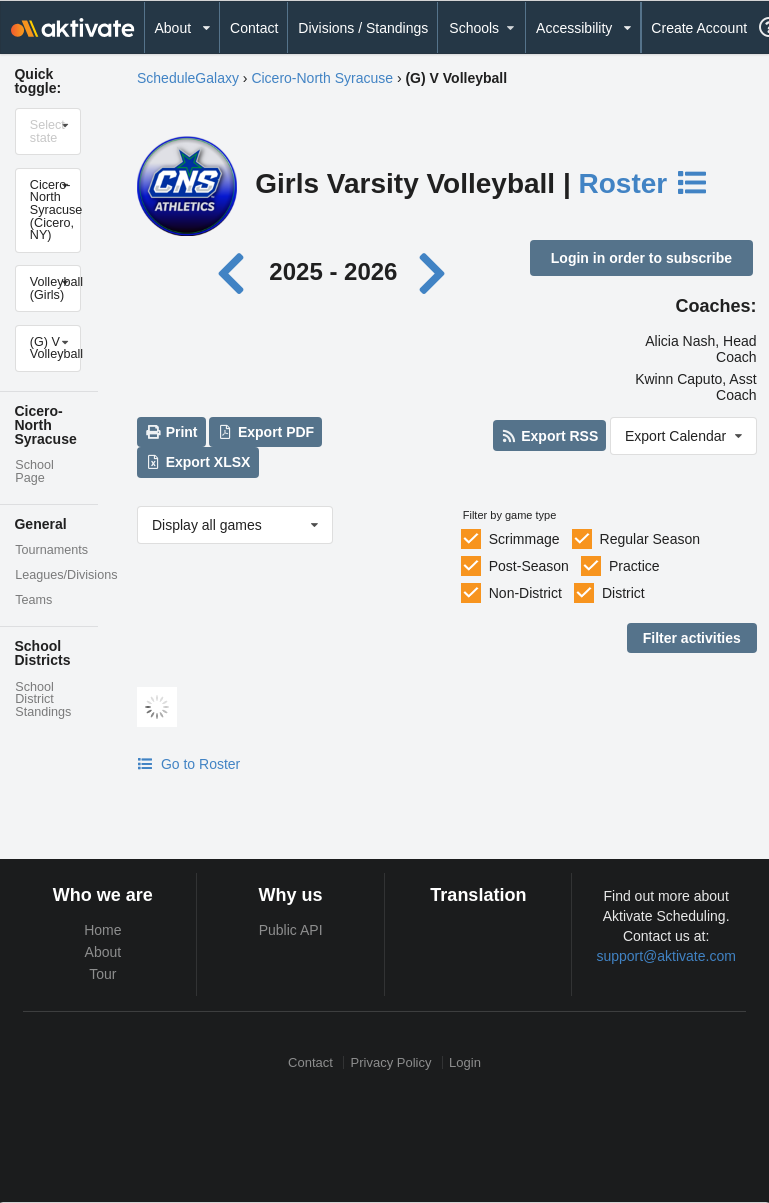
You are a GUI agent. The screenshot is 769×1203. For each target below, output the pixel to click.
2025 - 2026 (333, 271)
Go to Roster (188, 764)
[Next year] (434, 271)
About (103, 952)
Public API (291, 930)
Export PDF (266, 432)
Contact (254, 28)
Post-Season (529, 566)
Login (465, 1062)
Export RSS (549, 436)
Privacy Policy (391, 1062)
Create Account (699, 28)
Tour (102, 974)
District (623, 593)
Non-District (525, 593)
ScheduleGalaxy (188, 78)
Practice (634, 566)
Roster (644, 183)
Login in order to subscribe (641, 258)
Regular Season (650, 539)
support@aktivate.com (666, 956)
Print (171, 432)
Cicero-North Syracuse (322, 78)
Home (102, 930)
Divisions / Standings (363, 28)
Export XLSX (197, 462)
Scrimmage (524, 539)
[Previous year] (236, 271)
